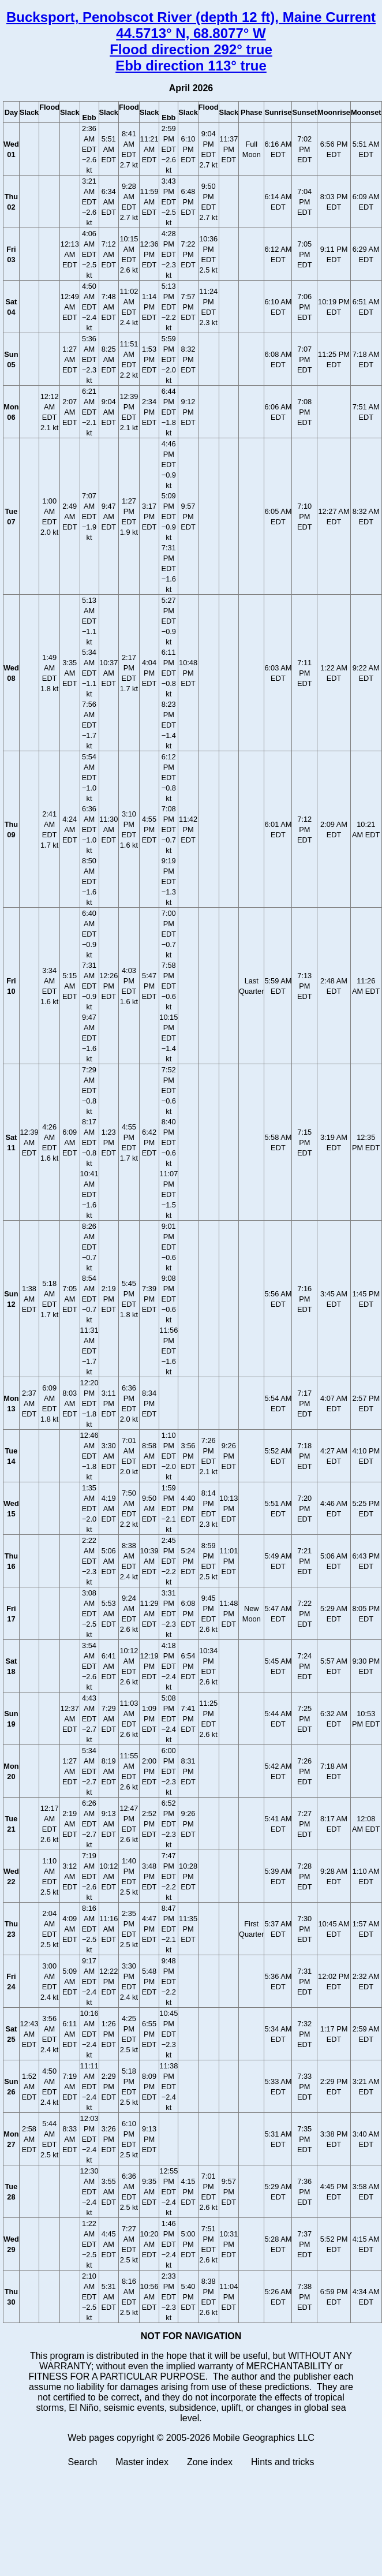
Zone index (210, 2462)
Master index (141, 2462)
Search (83, 2462)
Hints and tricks (282, 2462)
